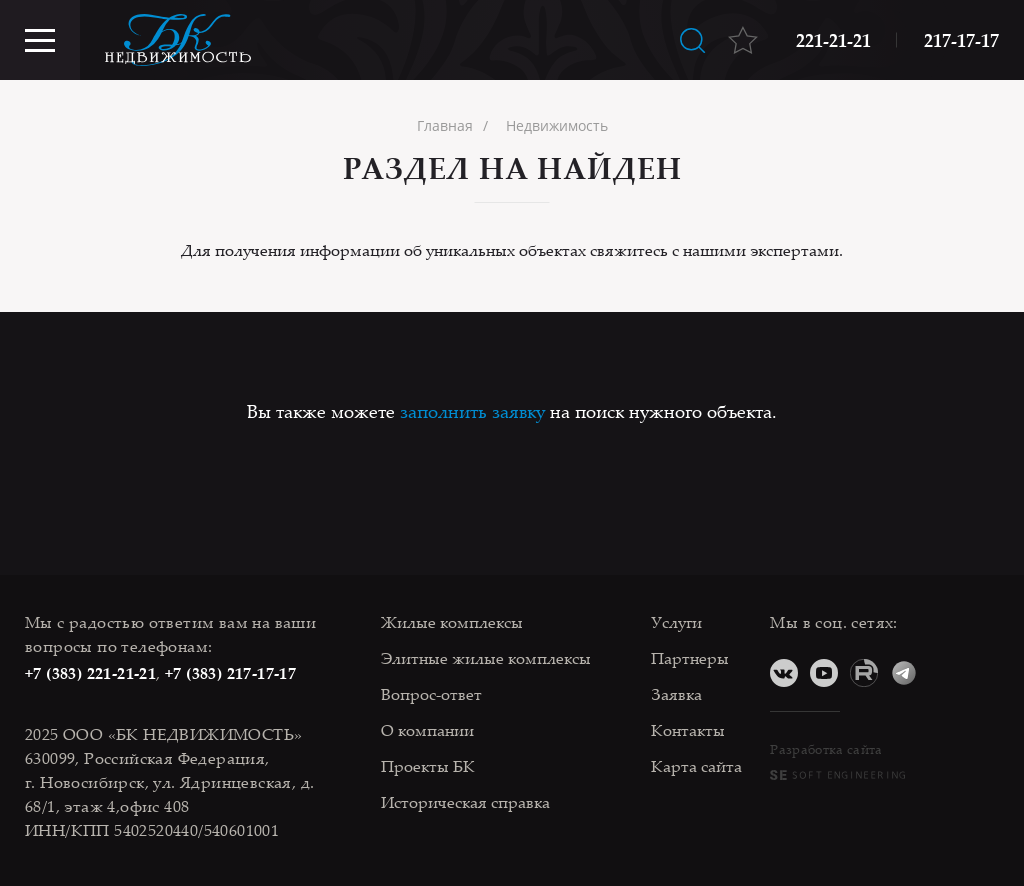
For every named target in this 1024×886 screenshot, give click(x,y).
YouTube (824, 673)
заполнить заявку (472, 411)
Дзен (944, 673)
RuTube (864, 673)
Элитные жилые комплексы (486, 658)
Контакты (688, 730)
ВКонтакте (784, 673)
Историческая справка (465, 802)
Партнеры (690, 658)
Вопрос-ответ (431, 694)
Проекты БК (428, 766)
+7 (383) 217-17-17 (230, 673)
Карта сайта (696, 766)
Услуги (676, 622)
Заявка (676, 694)
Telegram (904, 673)
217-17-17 (961, 40)
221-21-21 (833, 40)
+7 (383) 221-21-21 (90, 673)
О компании (427, 730)
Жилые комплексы (452, 622)
